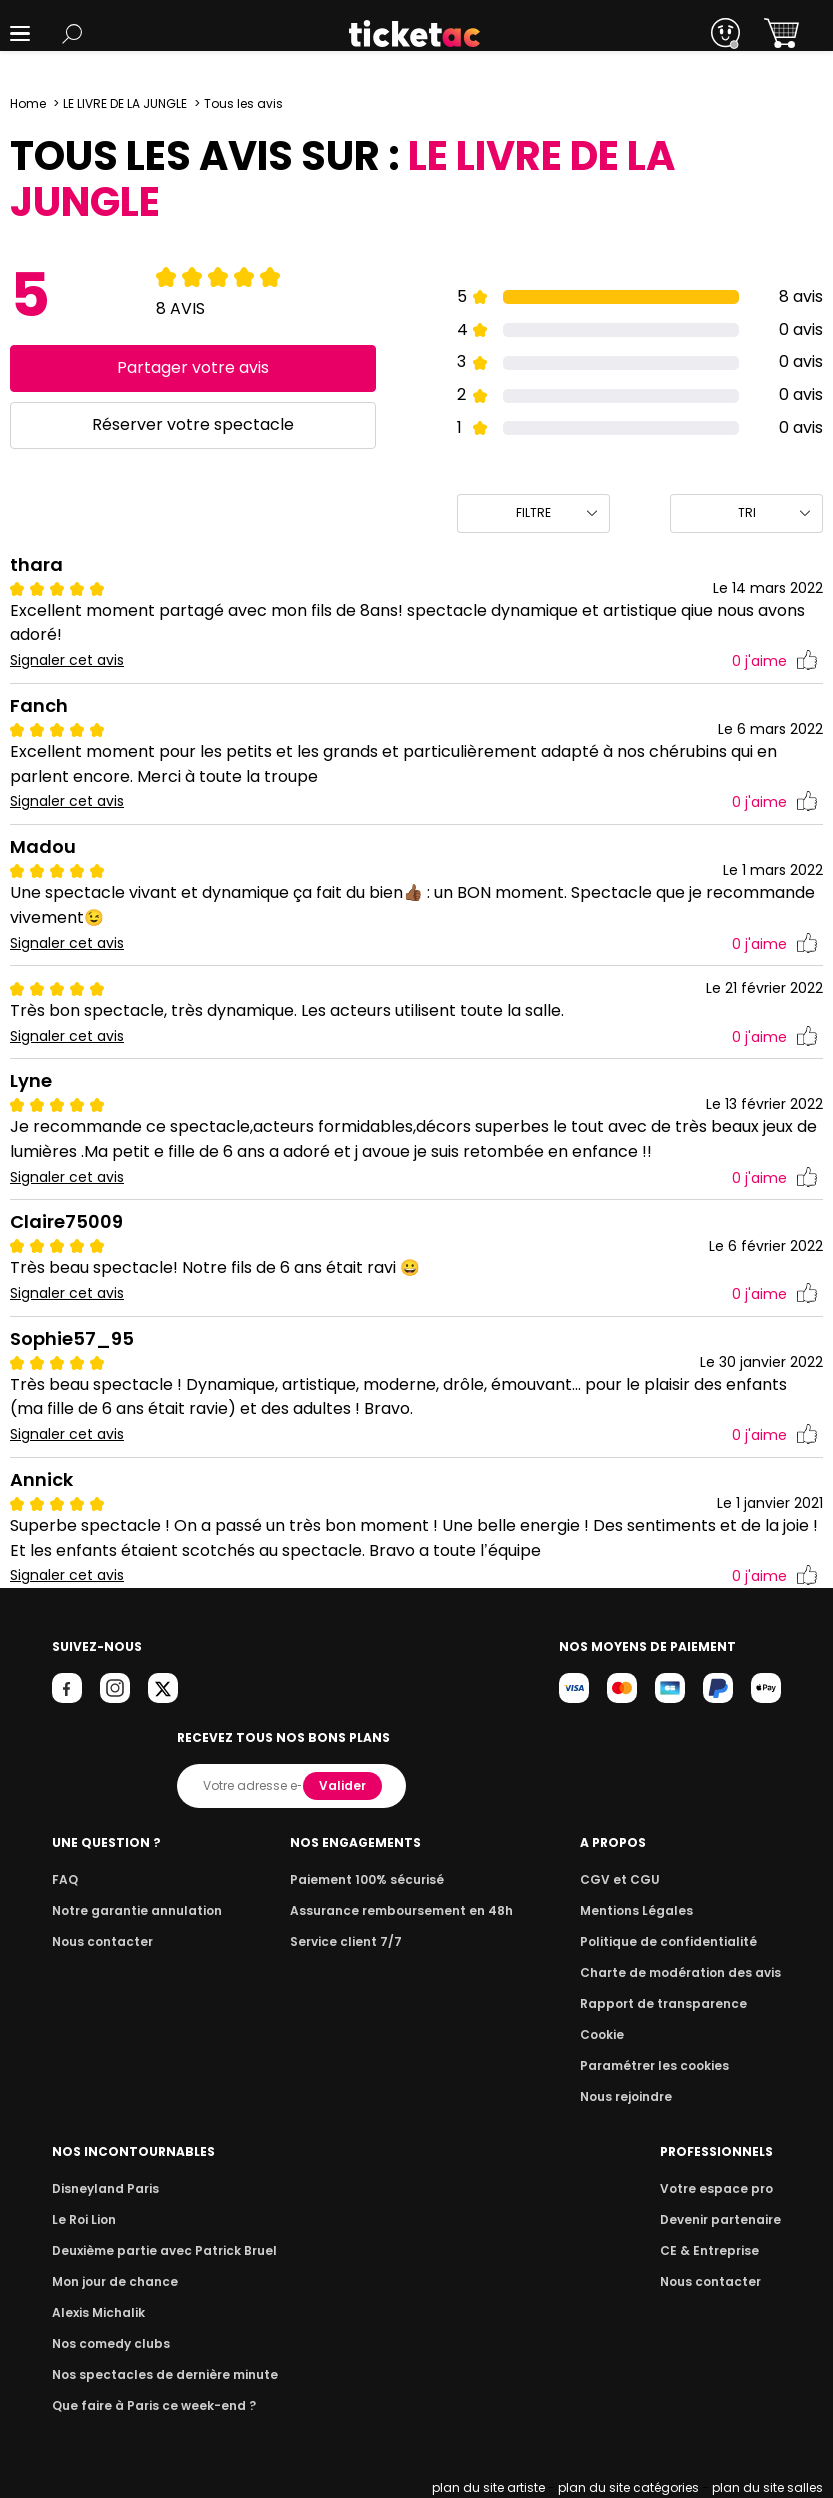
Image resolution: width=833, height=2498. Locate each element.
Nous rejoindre (637, 2096)
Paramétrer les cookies (663, 2065)
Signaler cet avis (67, 660)
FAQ (64, 1879)
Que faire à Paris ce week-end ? (148, 2405)
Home (28, 103)
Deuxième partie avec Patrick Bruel (158, 2250)
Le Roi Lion (83, 2219)
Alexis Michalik (97, 2312)
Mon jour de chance (112, 2281)
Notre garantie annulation (131, 1910)
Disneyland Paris (103, 2188)
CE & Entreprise (713, 2250)
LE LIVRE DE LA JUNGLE (125, 103)
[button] (20, 33)
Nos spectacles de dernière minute (158, 2374)
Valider (345, 1785)
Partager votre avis (192, 367)
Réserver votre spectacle (192, 424)
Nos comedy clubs (108, 2343)
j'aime (775, 661)
